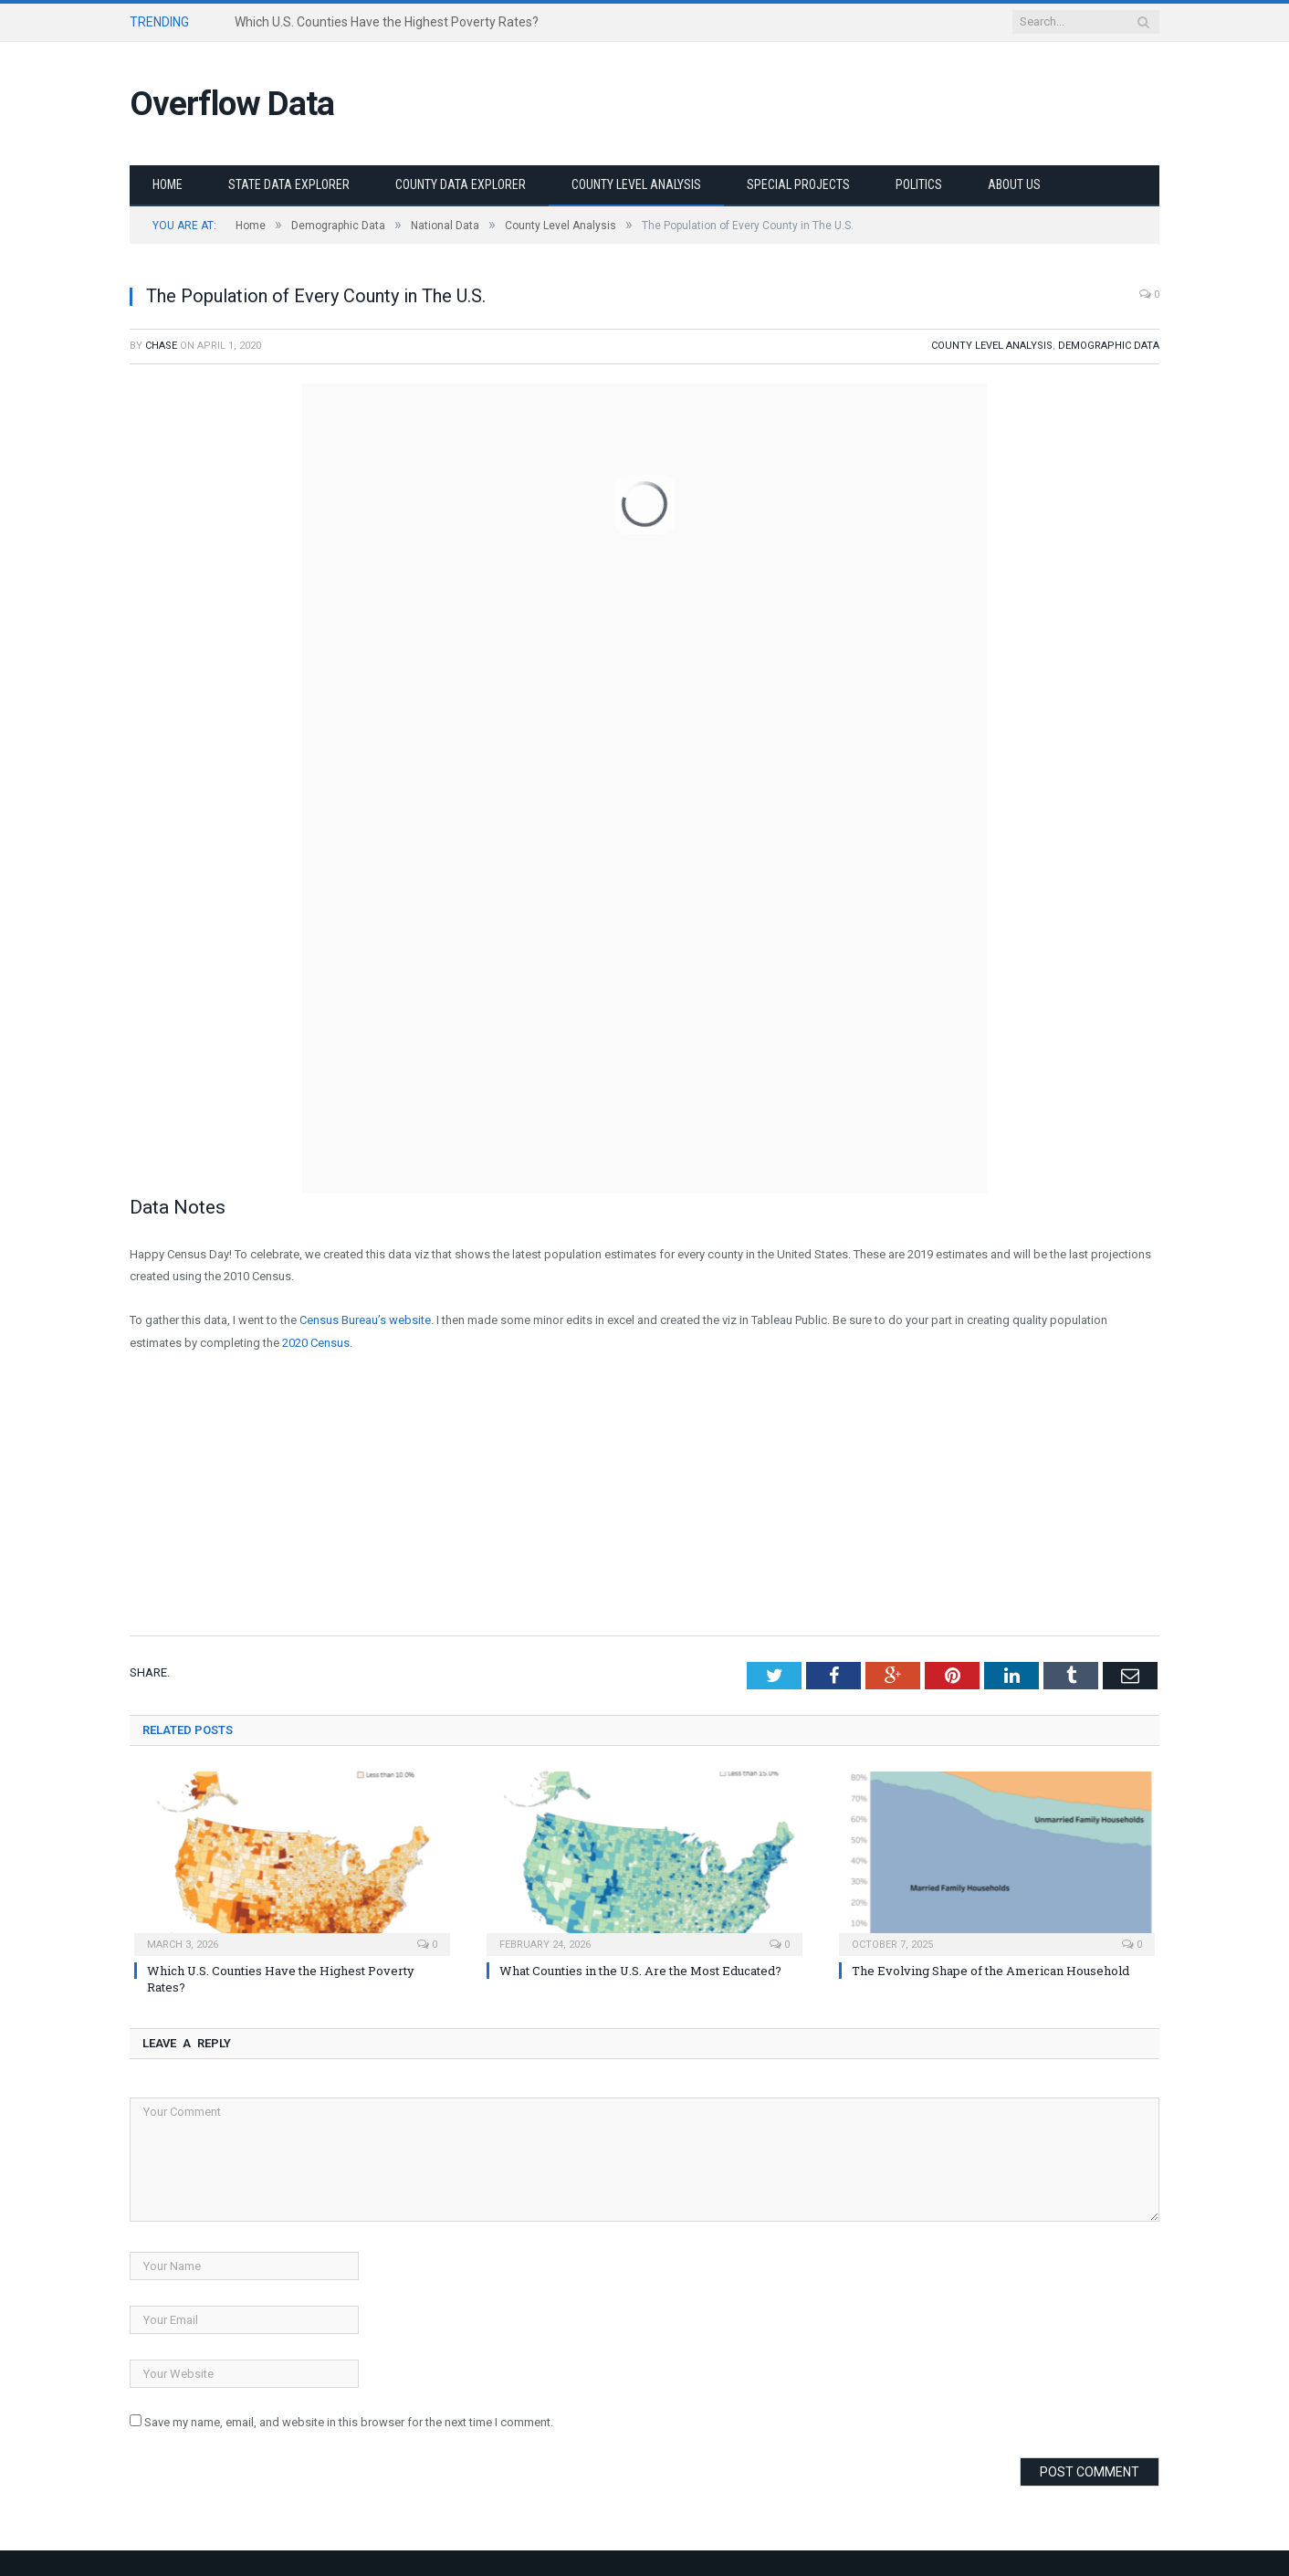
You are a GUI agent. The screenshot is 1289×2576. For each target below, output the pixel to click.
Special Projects (798, 184)
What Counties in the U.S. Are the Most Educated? (640, 1970)
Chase (161, 346)
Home (167, 184)
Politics (919, 184)
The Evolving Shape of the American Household (990, 1970)
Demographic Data (1108, 346)
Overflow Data (232, 103)
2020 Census (316, 1343)
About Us (1014, 184)
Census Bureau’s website (365, 1320)
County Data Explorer (460, 184)
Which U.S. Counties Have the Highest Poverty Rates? (387, 22)
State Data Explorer (289, 184)
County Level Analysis (636, 184)
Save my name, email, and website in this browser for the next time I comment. (348, 2422)
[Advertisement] (644, 1504)
